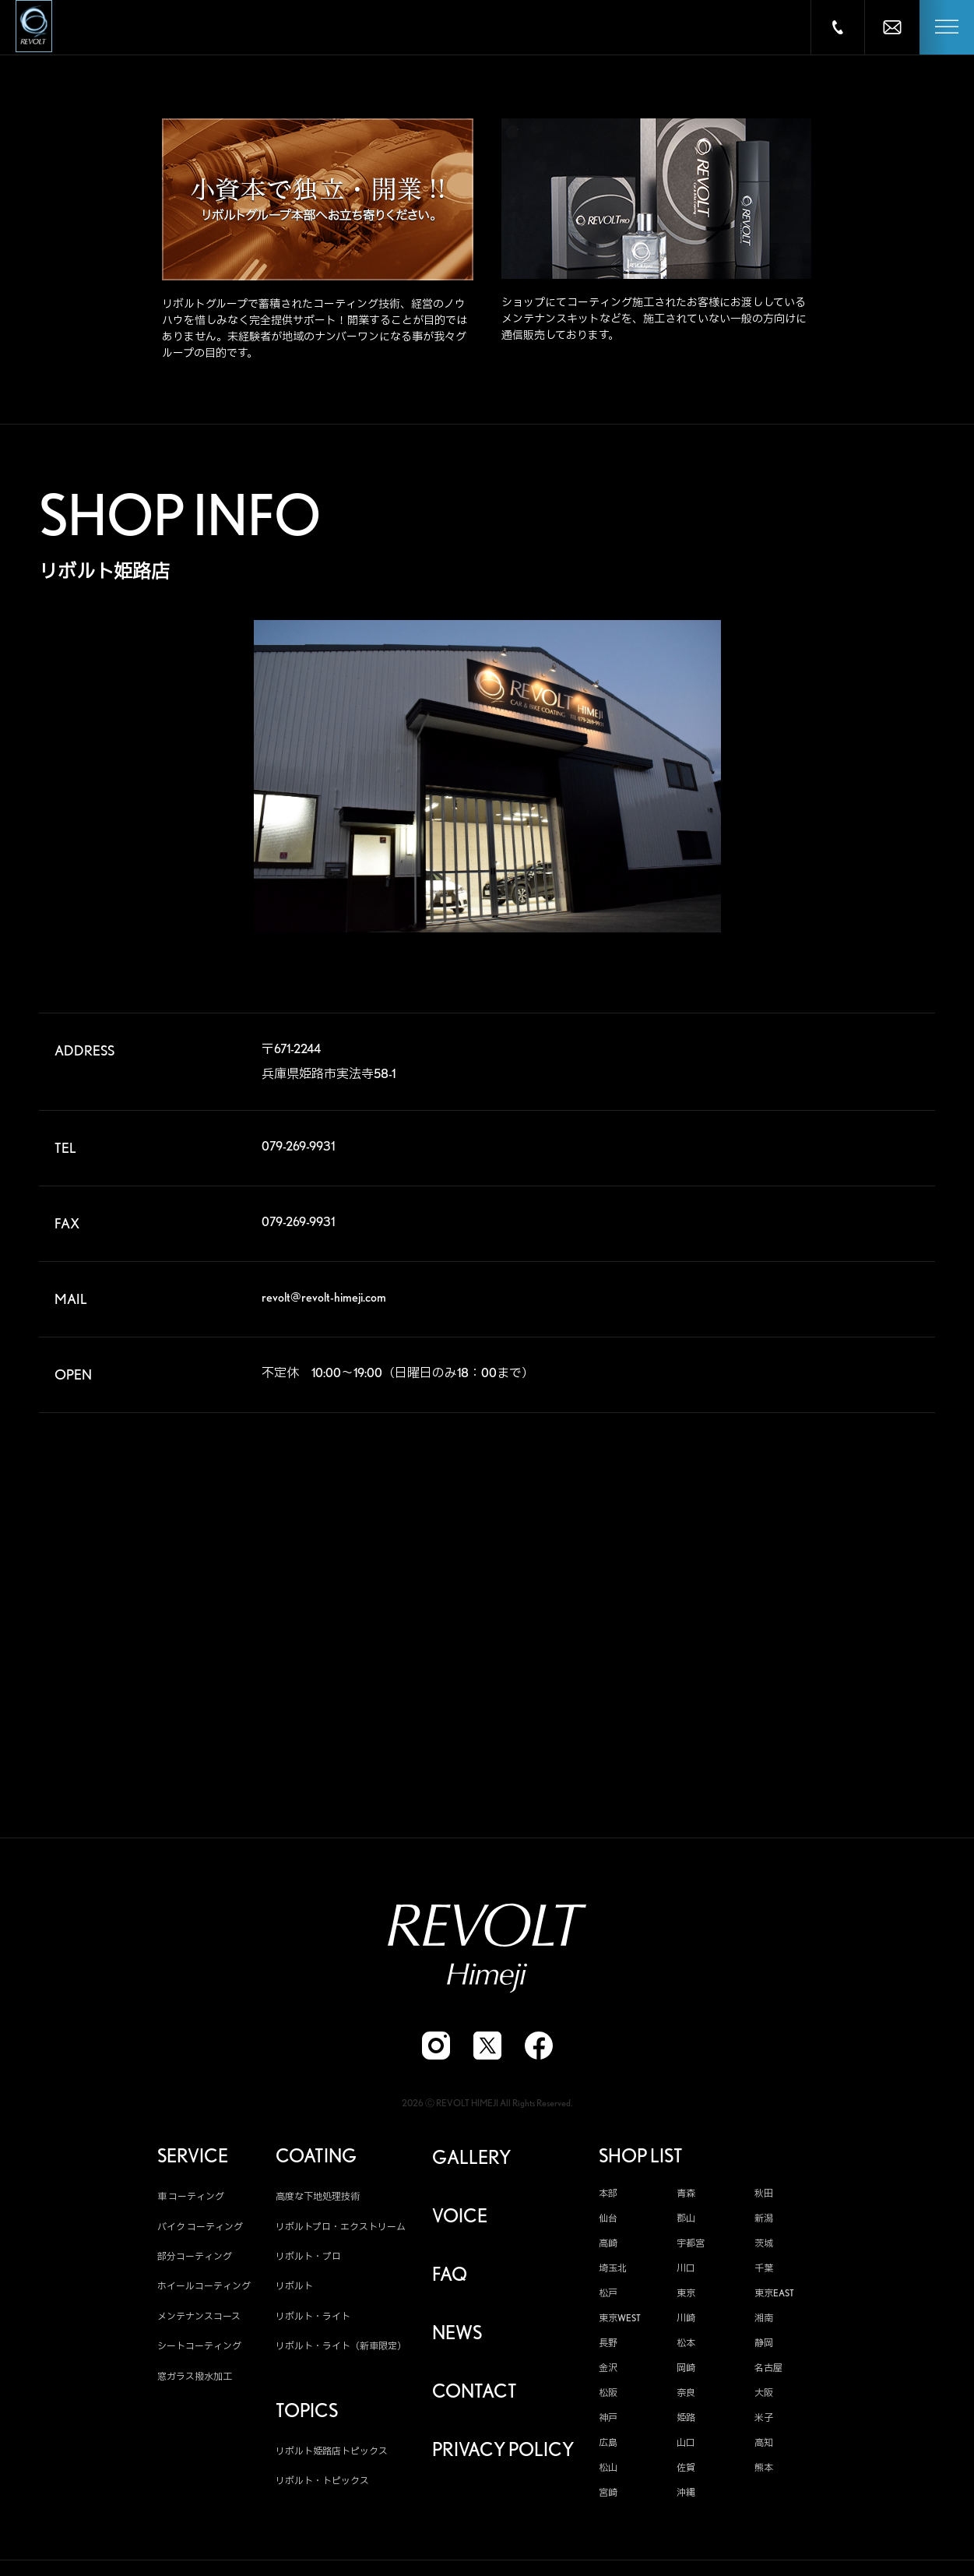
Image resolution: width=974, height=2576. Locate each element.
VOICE (459, 2218)
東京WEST (620, 2320)
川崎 (686, 2320)
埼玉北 (613, 2270)
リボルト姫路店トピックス (332, 2452)
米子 (763, 2420)
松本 (686, 2345)
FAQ (449, 2277)
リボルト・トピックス (322, 2483)
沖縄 (686, 2495)
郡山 (686, 2220)
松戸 (608, 2295)
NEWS (457, 2335)
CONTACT (474, 2393)
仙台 (608, 2220)
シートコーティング (199, 2348)
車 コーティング (190, 2198)
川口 (686, 2270)
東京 (686, 2295)
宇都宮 (691, 2245)
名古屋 (768, 2370)
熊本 (763, 2470)
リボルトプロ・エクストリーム (341, 2228)
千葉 (763, 2270)
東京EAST (774, 2295)
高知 (763, 2445)
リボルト (294, 2288)
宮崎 (608, 2495)
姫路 (686, 2420)
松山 (608, 2470)
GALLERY (471, 2160)
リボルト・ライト (313, 2318)
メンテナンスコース (199, 2318)
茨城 (763, 2245)
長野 (608, 2345)
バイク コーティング (200, 2228)
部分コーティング (194, 2258)
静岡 (763, 2345)
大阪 (763, 2395)
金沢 (608, 2370)
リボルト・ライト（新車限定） (341, 2348)
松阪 (608, 2395)
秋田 (763, 2196)
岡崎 (686, 2370)
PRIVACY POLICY (503, 2452)
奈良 (686, 2395)
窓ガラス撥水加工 (194, 2378)
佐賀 (686, 2470)
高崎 (608, 2245)
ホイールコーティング (204, 2288)
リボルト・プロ (308, 2258)
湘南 (763, 2320)
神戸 (608, 2420)
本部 (608, 2196)
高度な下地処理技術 (318, 2198)
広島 (608, 2445)
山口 (686, 2445)
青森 (686, 2196)
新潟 (763, 2220)
